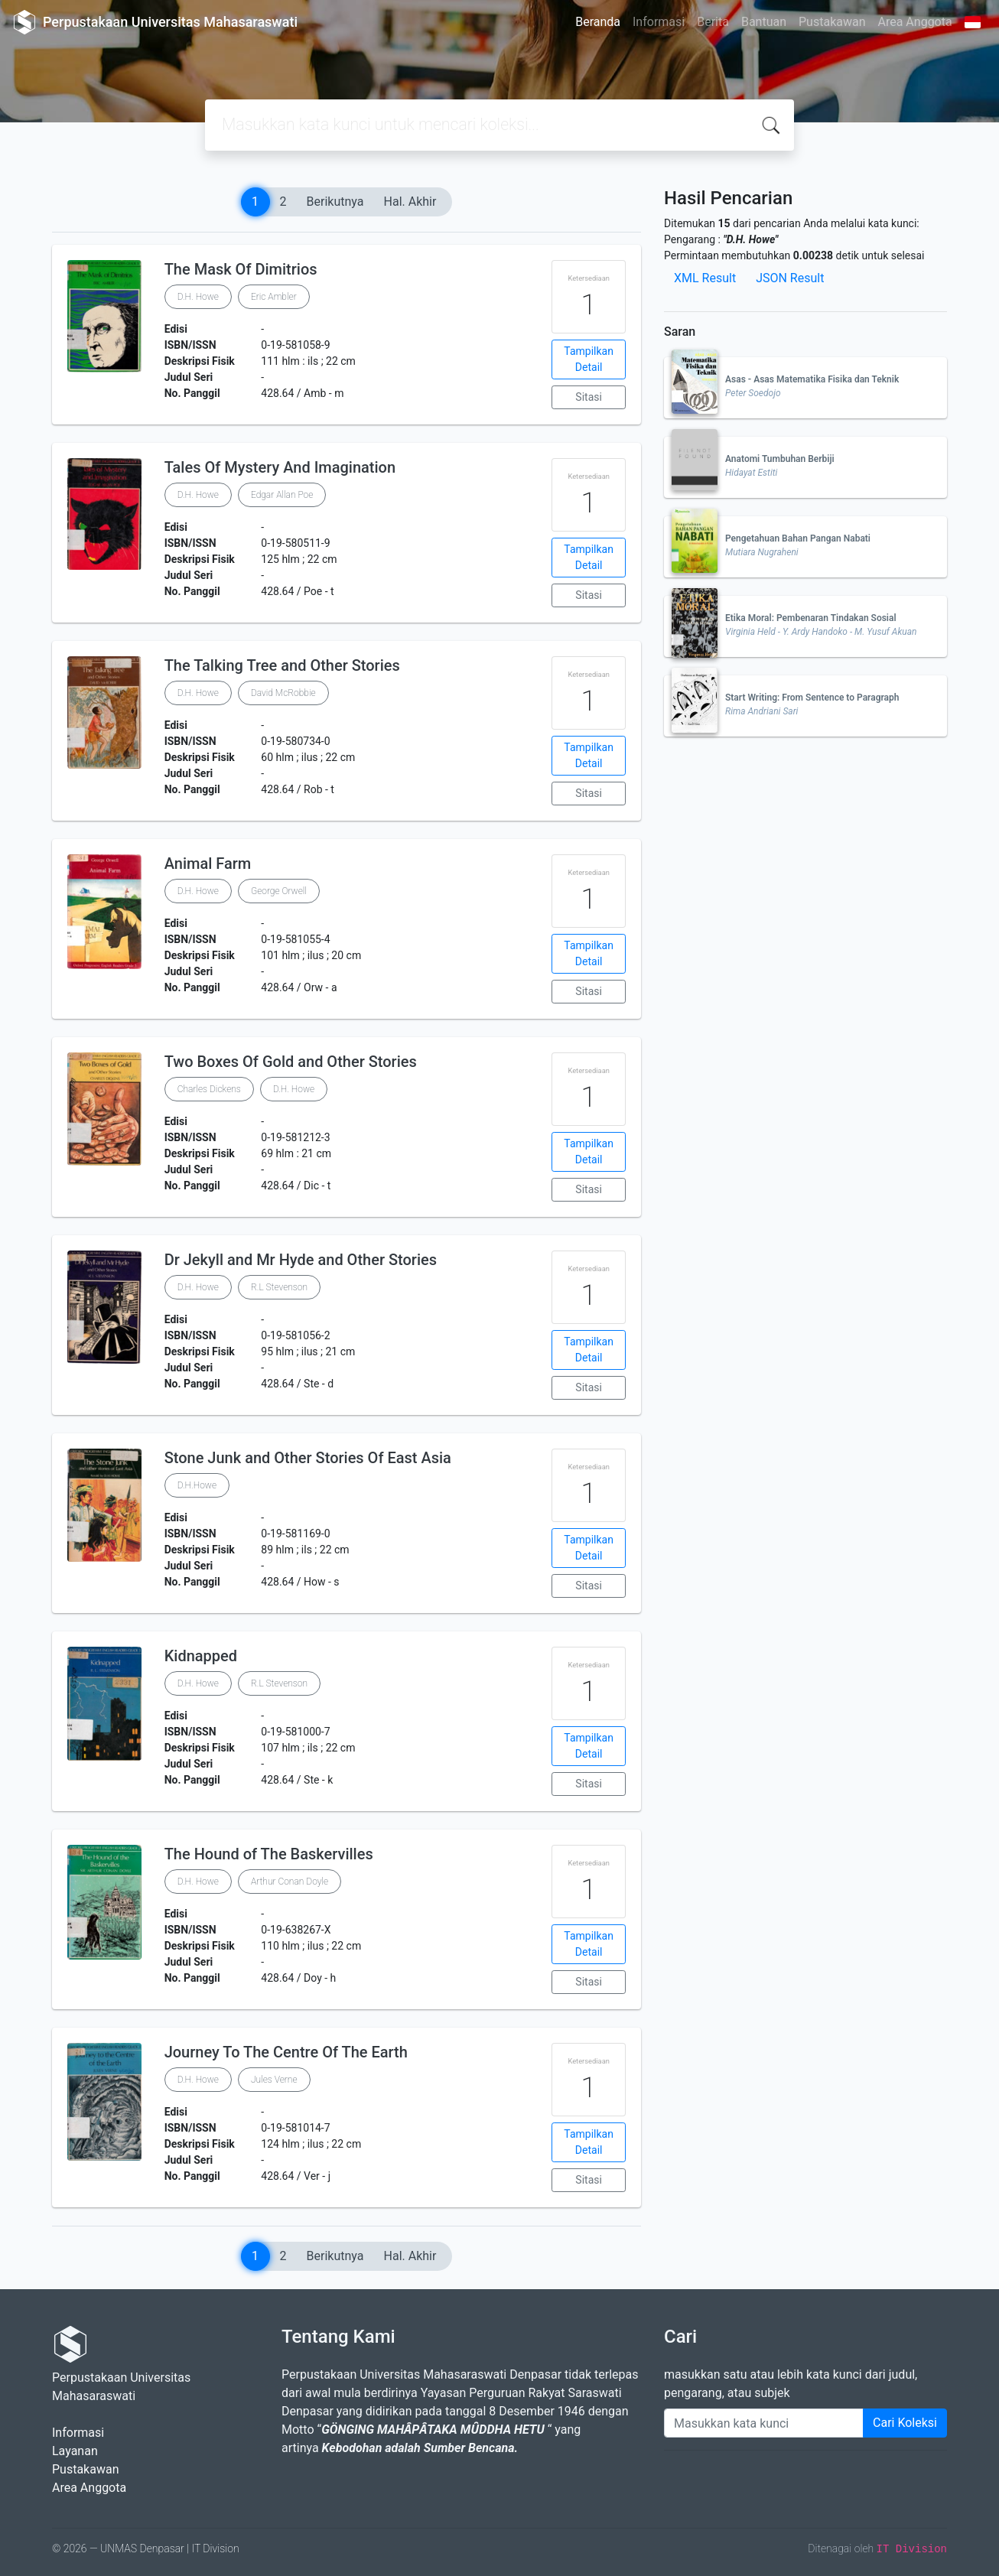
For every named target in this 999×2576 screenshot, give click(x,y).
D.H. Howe (198, 296)
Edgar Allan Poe (282, 495)
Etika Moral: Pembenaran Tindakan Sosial (810, 618)
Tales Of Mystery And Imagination (279, 467)
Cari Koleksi (905, 2422)
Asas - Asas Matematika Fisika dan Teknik (812, 379)
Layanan (75, 2451)
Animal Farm (208, 863)
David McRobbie (283, 693)
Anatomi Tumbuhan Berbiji (780, 459)
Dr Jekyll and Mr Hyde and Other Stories (300, 1260)
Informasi (659, 22)
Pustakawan (832, 22)
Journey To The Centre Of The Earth (286, 2052)
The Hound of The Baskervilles (268, 1854)
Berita (713, 22)
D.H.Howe (196, 1485)
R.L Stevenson (279, 1287)
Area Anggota (915, 22)
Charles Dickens (209, 1089)
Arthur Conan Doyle (289, 1881)
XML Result (705, 278)
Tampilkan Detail (588, 359)
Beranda (597, 22)
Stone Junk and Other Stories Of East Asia (307, 1458)
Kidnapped (200, 1656)
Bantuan (763, 22)
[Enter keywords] (764, 2423)
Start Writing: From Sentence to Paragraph (812, 697)
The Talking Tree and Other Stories (282, 665)
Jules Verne (274, 2079)
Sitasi (588, 397)
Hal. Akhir (410, 201)
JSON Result (790, 278)
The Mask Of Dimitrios (240, 269)
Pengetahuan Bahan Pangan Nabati (797, 538)
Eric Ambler (274, 296)
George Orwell (279, 891)
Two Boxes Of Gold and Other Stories (290, 1061)
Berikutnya (335, 201)
